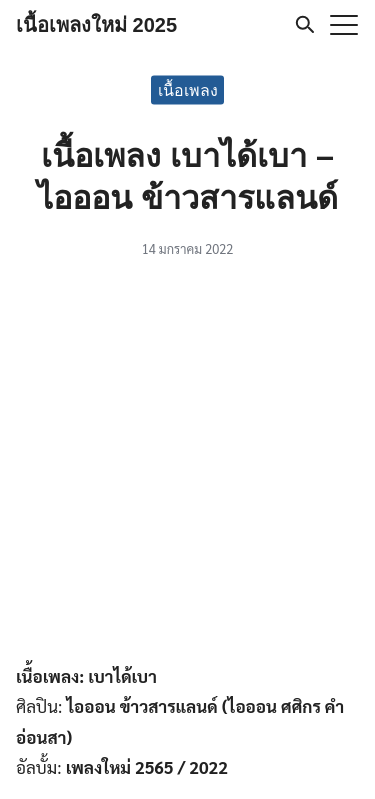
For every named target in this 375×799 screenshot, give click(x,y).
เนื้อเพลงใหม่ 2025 (96, 25)
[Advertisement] (187, 464)
